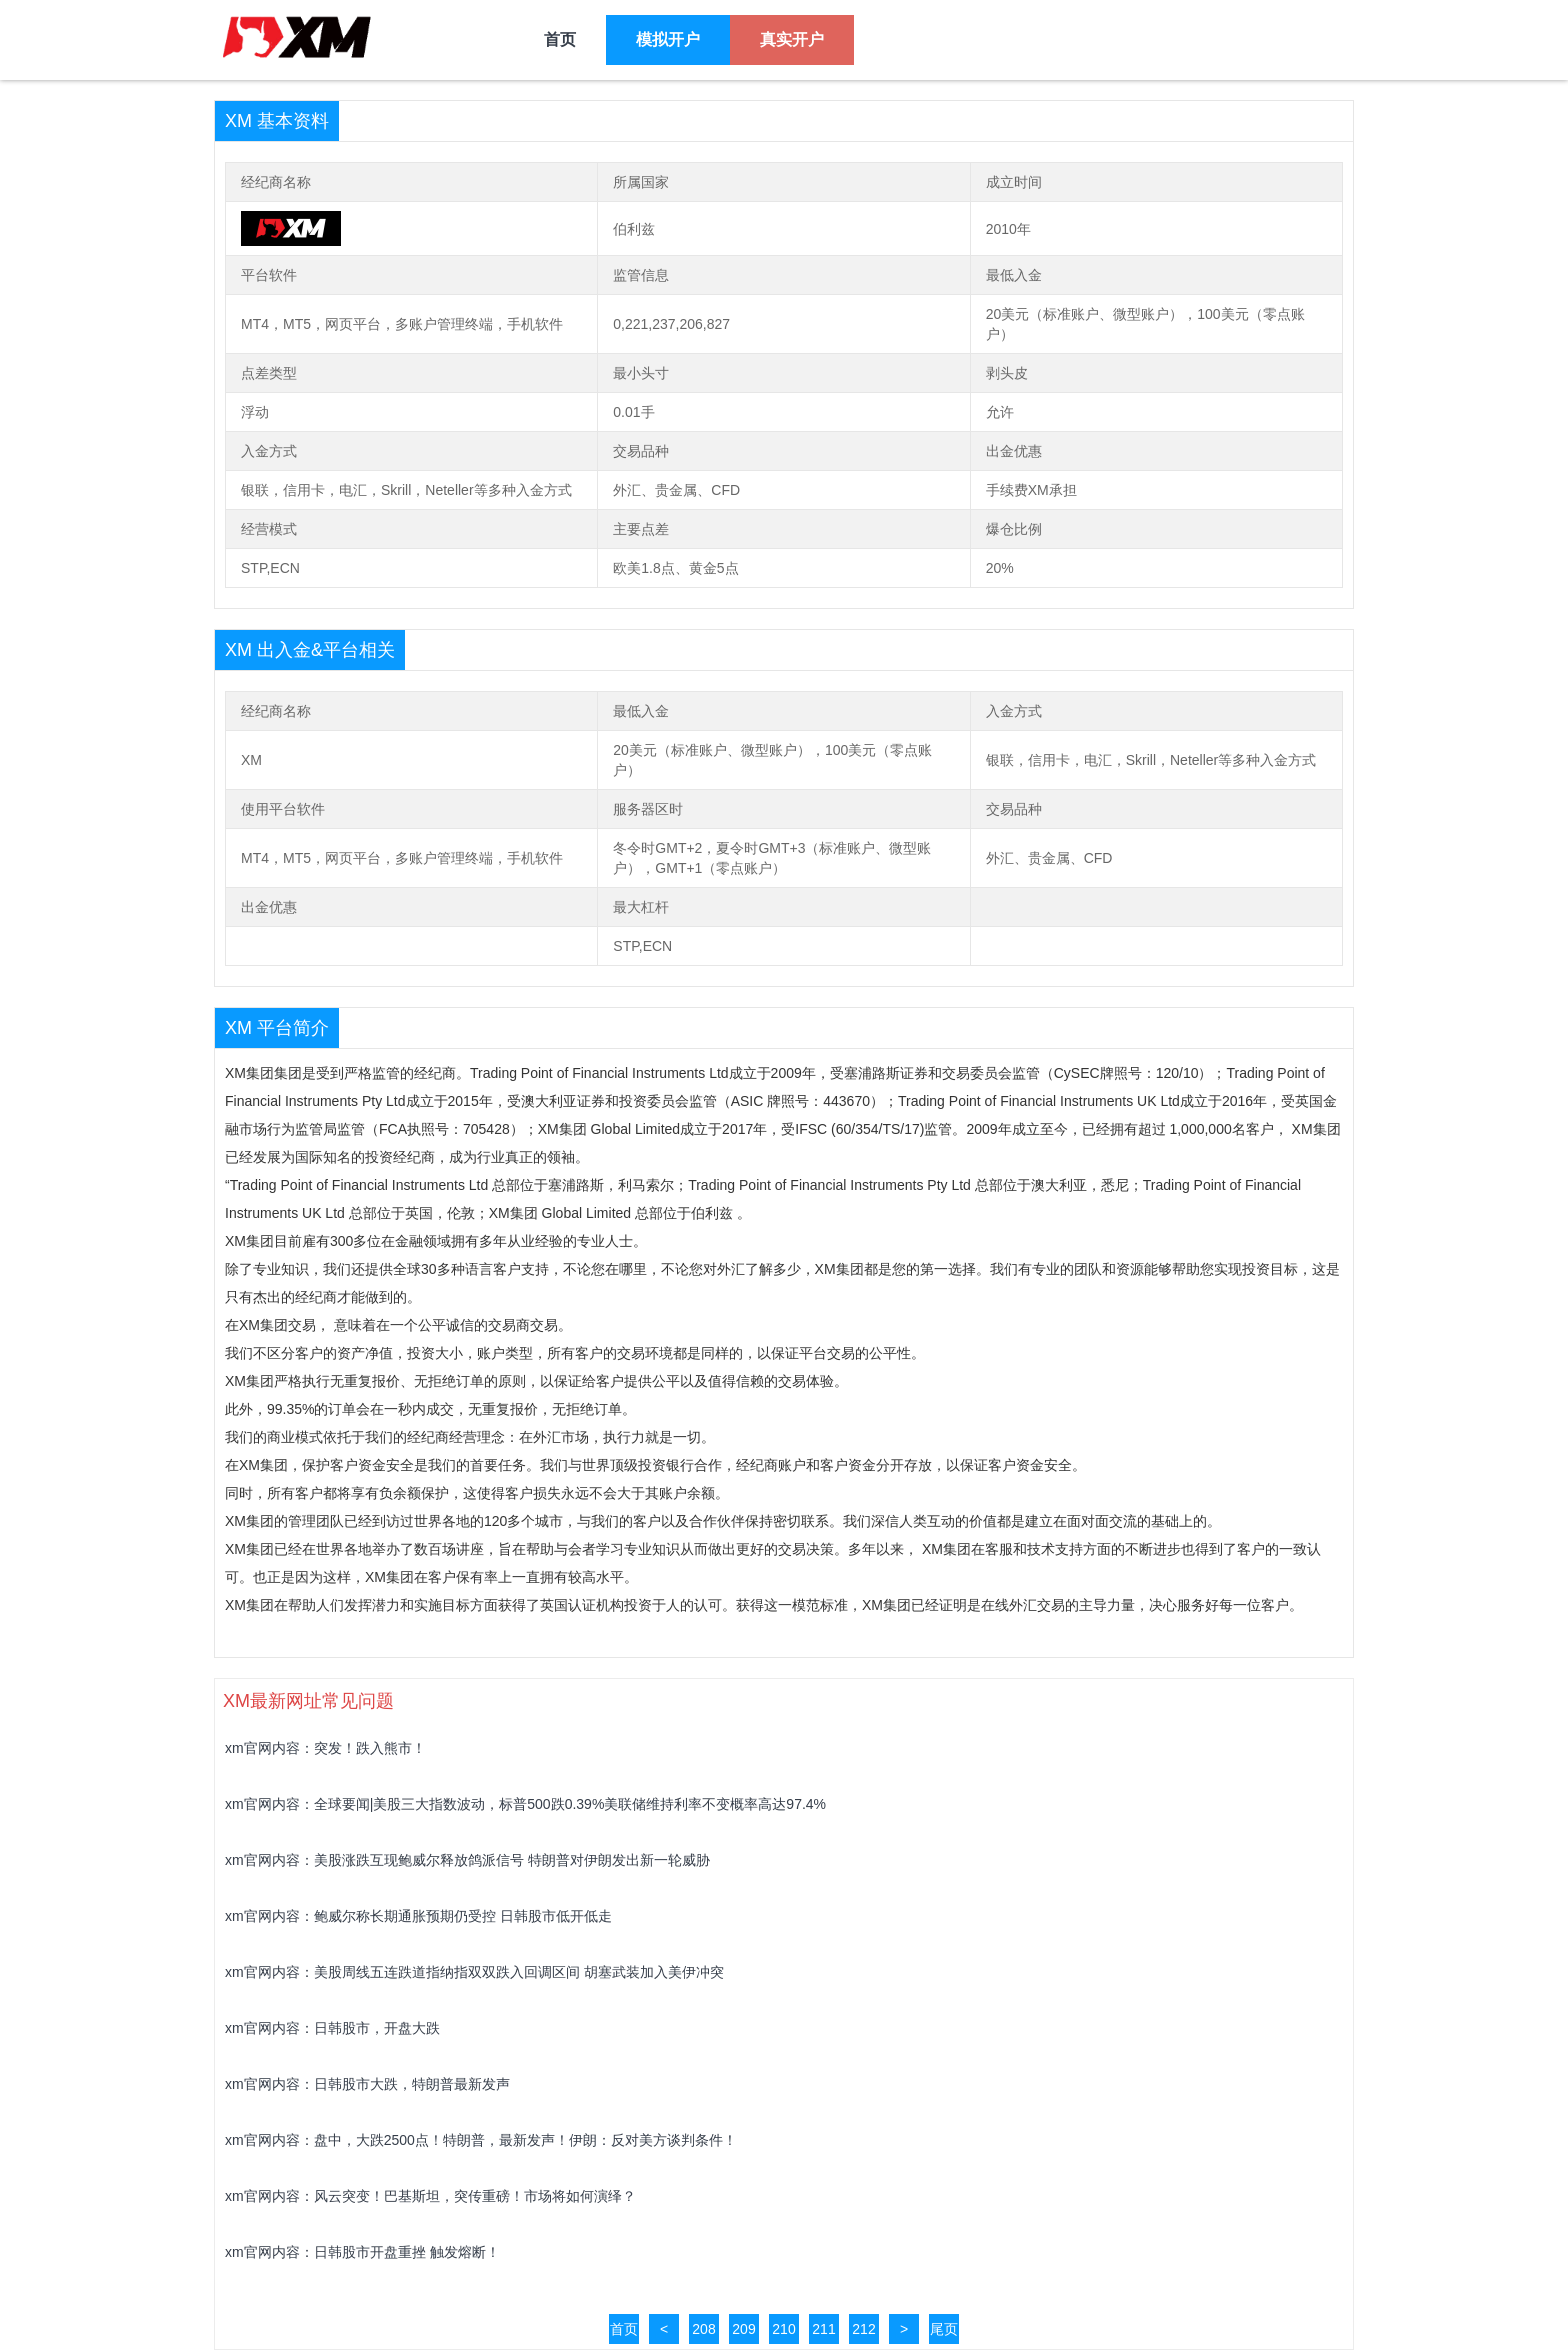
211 (823, 2329)
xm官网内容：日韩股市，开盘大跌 (332, 2028)
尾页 (944, 2329)
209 (743, 2329)
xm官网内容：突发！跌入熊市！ (325, 1748)
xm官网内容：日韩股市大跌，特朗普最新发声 (367, 2084)
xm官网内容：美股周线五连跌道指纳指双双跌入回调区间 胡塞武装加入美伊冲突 (474, 1972)
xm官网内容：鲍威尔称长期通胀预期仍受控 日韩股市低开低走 (418, 1916)
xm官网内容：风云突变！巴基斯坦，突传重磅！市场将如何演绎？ (430, 2196)
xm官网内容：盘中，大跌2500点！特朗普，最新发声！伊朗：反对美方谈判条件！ (481, 2140)
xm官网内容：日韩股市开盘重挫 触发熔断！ (362, 2252)
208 (703, 2329)
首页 (624, 2329)
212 (863, 2329)
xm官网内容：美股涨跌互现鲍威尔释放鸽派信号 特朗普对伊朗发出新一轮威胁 (467, 1860)
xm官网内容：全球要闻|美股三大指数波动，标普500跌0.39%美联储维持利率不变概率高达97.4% (525, 1804)
